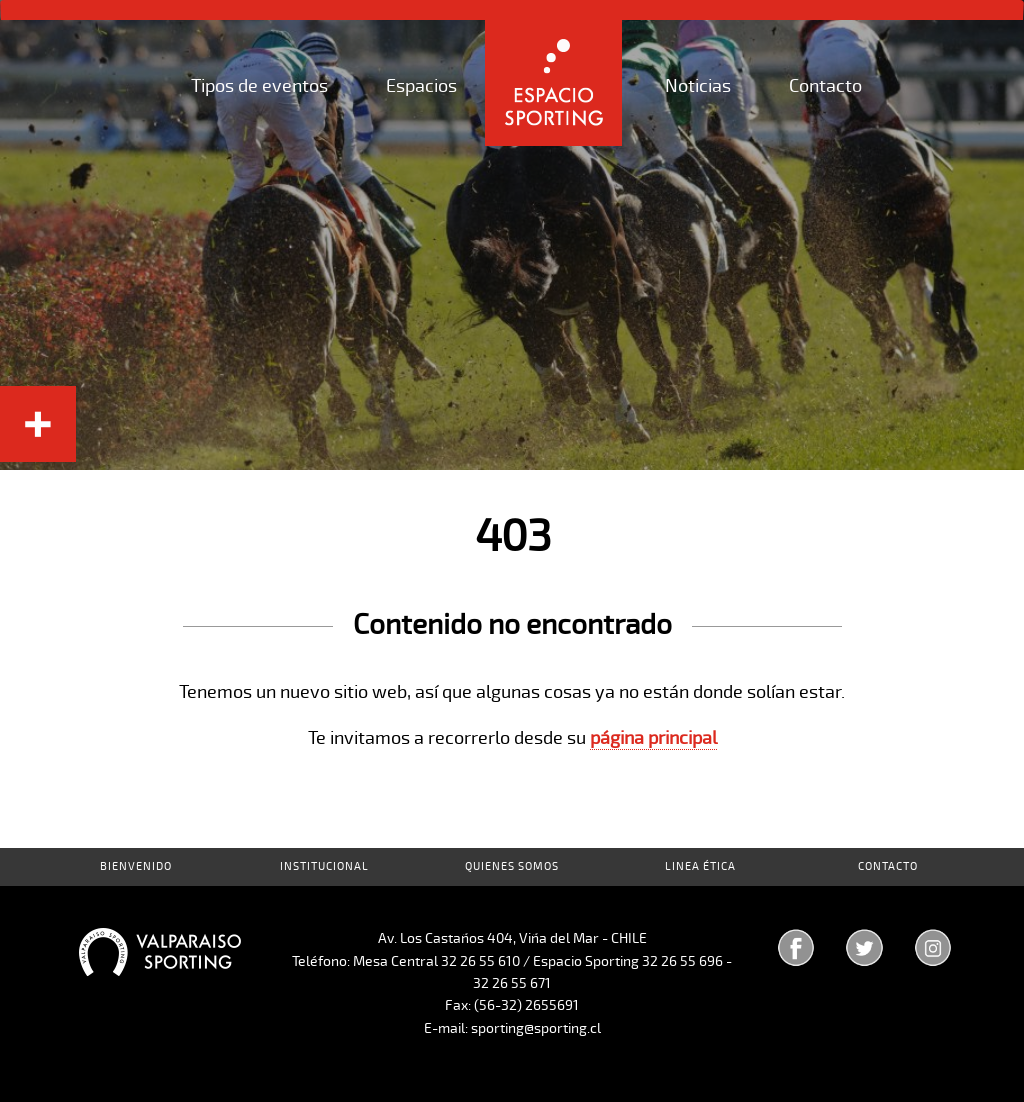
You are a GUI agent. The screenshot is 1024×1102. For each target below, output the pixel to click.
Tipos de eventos (259, 86)
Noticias (698, 86)
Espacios (421, 86)
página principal (653, 738)
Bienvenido (136, 866)
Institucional (324, 866)
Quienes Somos (512, 866)
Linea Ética (700, 866)
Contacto (825, 86)
